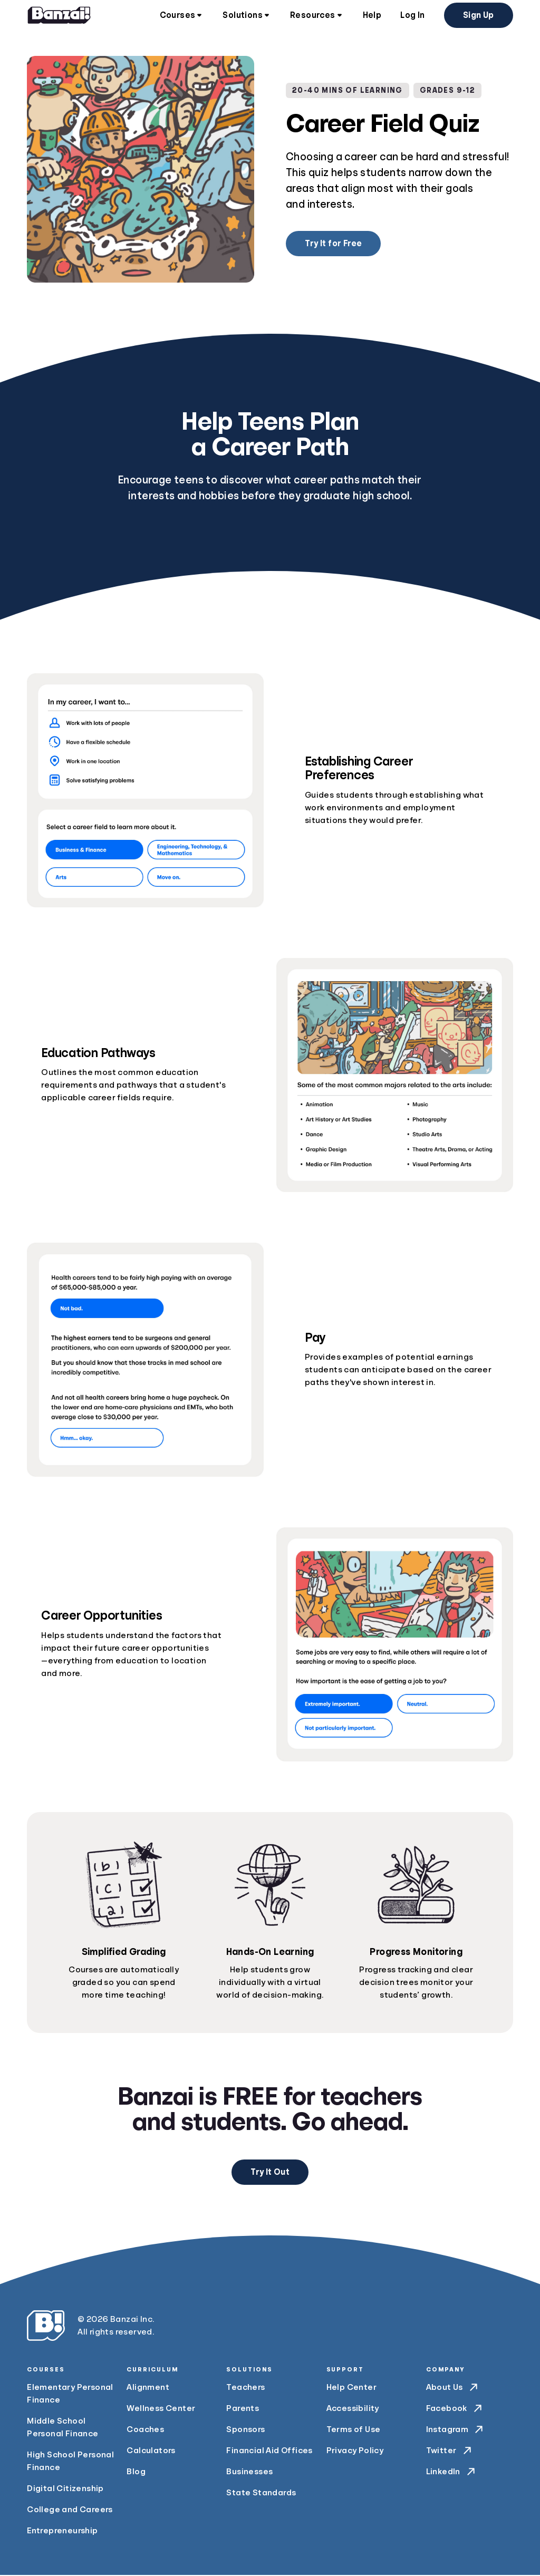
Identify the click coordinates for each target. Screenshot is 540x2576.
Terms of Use (353, 2430)
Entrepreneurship (62, 2531)
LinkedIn (451, 2472)
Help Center (351, 2388)
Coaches (145, 2430)
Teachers (245, 2388)
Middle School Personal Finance (62, 2428)
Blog (136, 2472)
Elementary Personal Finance (70, 2394)
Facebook (455, 2409)
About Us (453, 2388)
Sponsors (245, 2430)
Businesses (249, 2472)
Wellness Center (161, 2409)
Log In (412, 16)
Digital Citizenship (65, 2489)
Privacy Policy (355, 2451)
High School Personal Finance (70, 2462)
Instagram (456, 2430)
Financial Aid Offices (269, 2451)
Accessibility (352, 2409)
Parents (242, 2409)
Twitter (450, 2451)
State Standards (261, 2494)
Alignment (148, 2388)
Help (372, 16)
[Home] (59, 15)
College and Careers (70, 2510)
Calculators (151, 2451)
